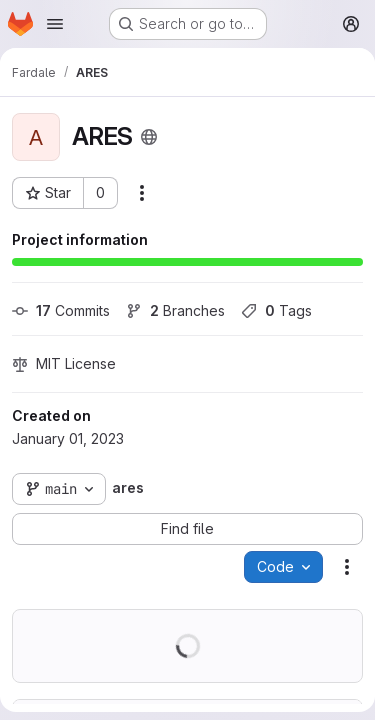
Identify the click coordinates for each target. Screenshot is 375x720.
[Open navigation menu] (55, 24)
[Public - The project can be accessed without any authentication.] (149, 137)
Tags (276, 310)
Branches (175, 310)
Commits (61, 310)
